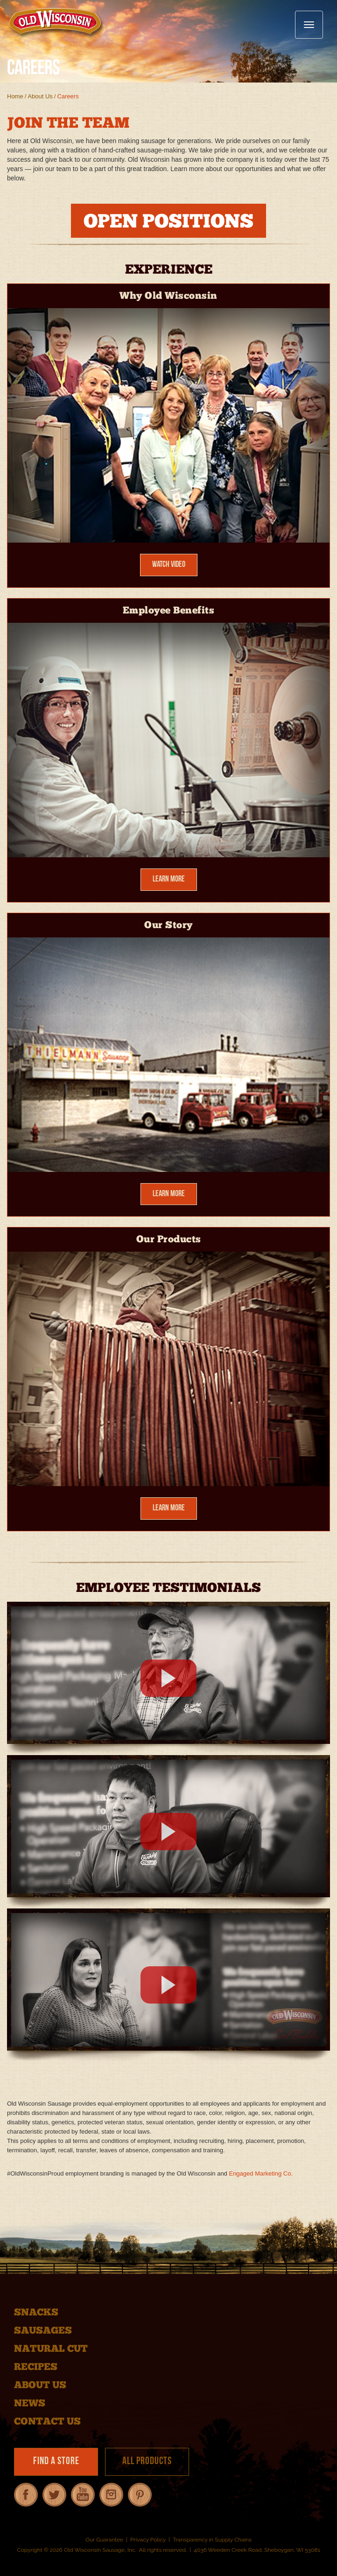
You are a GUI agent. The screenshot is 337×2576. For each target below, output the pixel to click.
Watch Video (168, 564)
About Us (40, 96)
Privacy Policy (148, 2539)
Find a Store (56, 2461)
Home (15, 96)
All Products (147, 2461)
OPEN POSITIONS (168, 222)
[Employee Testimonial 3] (168, 1985)
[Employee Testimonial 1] (168, 1678)
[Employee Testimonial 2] (168, 1831)
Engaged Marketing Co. (261, 2173)
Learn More (169, 879)
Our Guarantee (104, 2539)
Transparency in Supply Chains (212, 2539)
